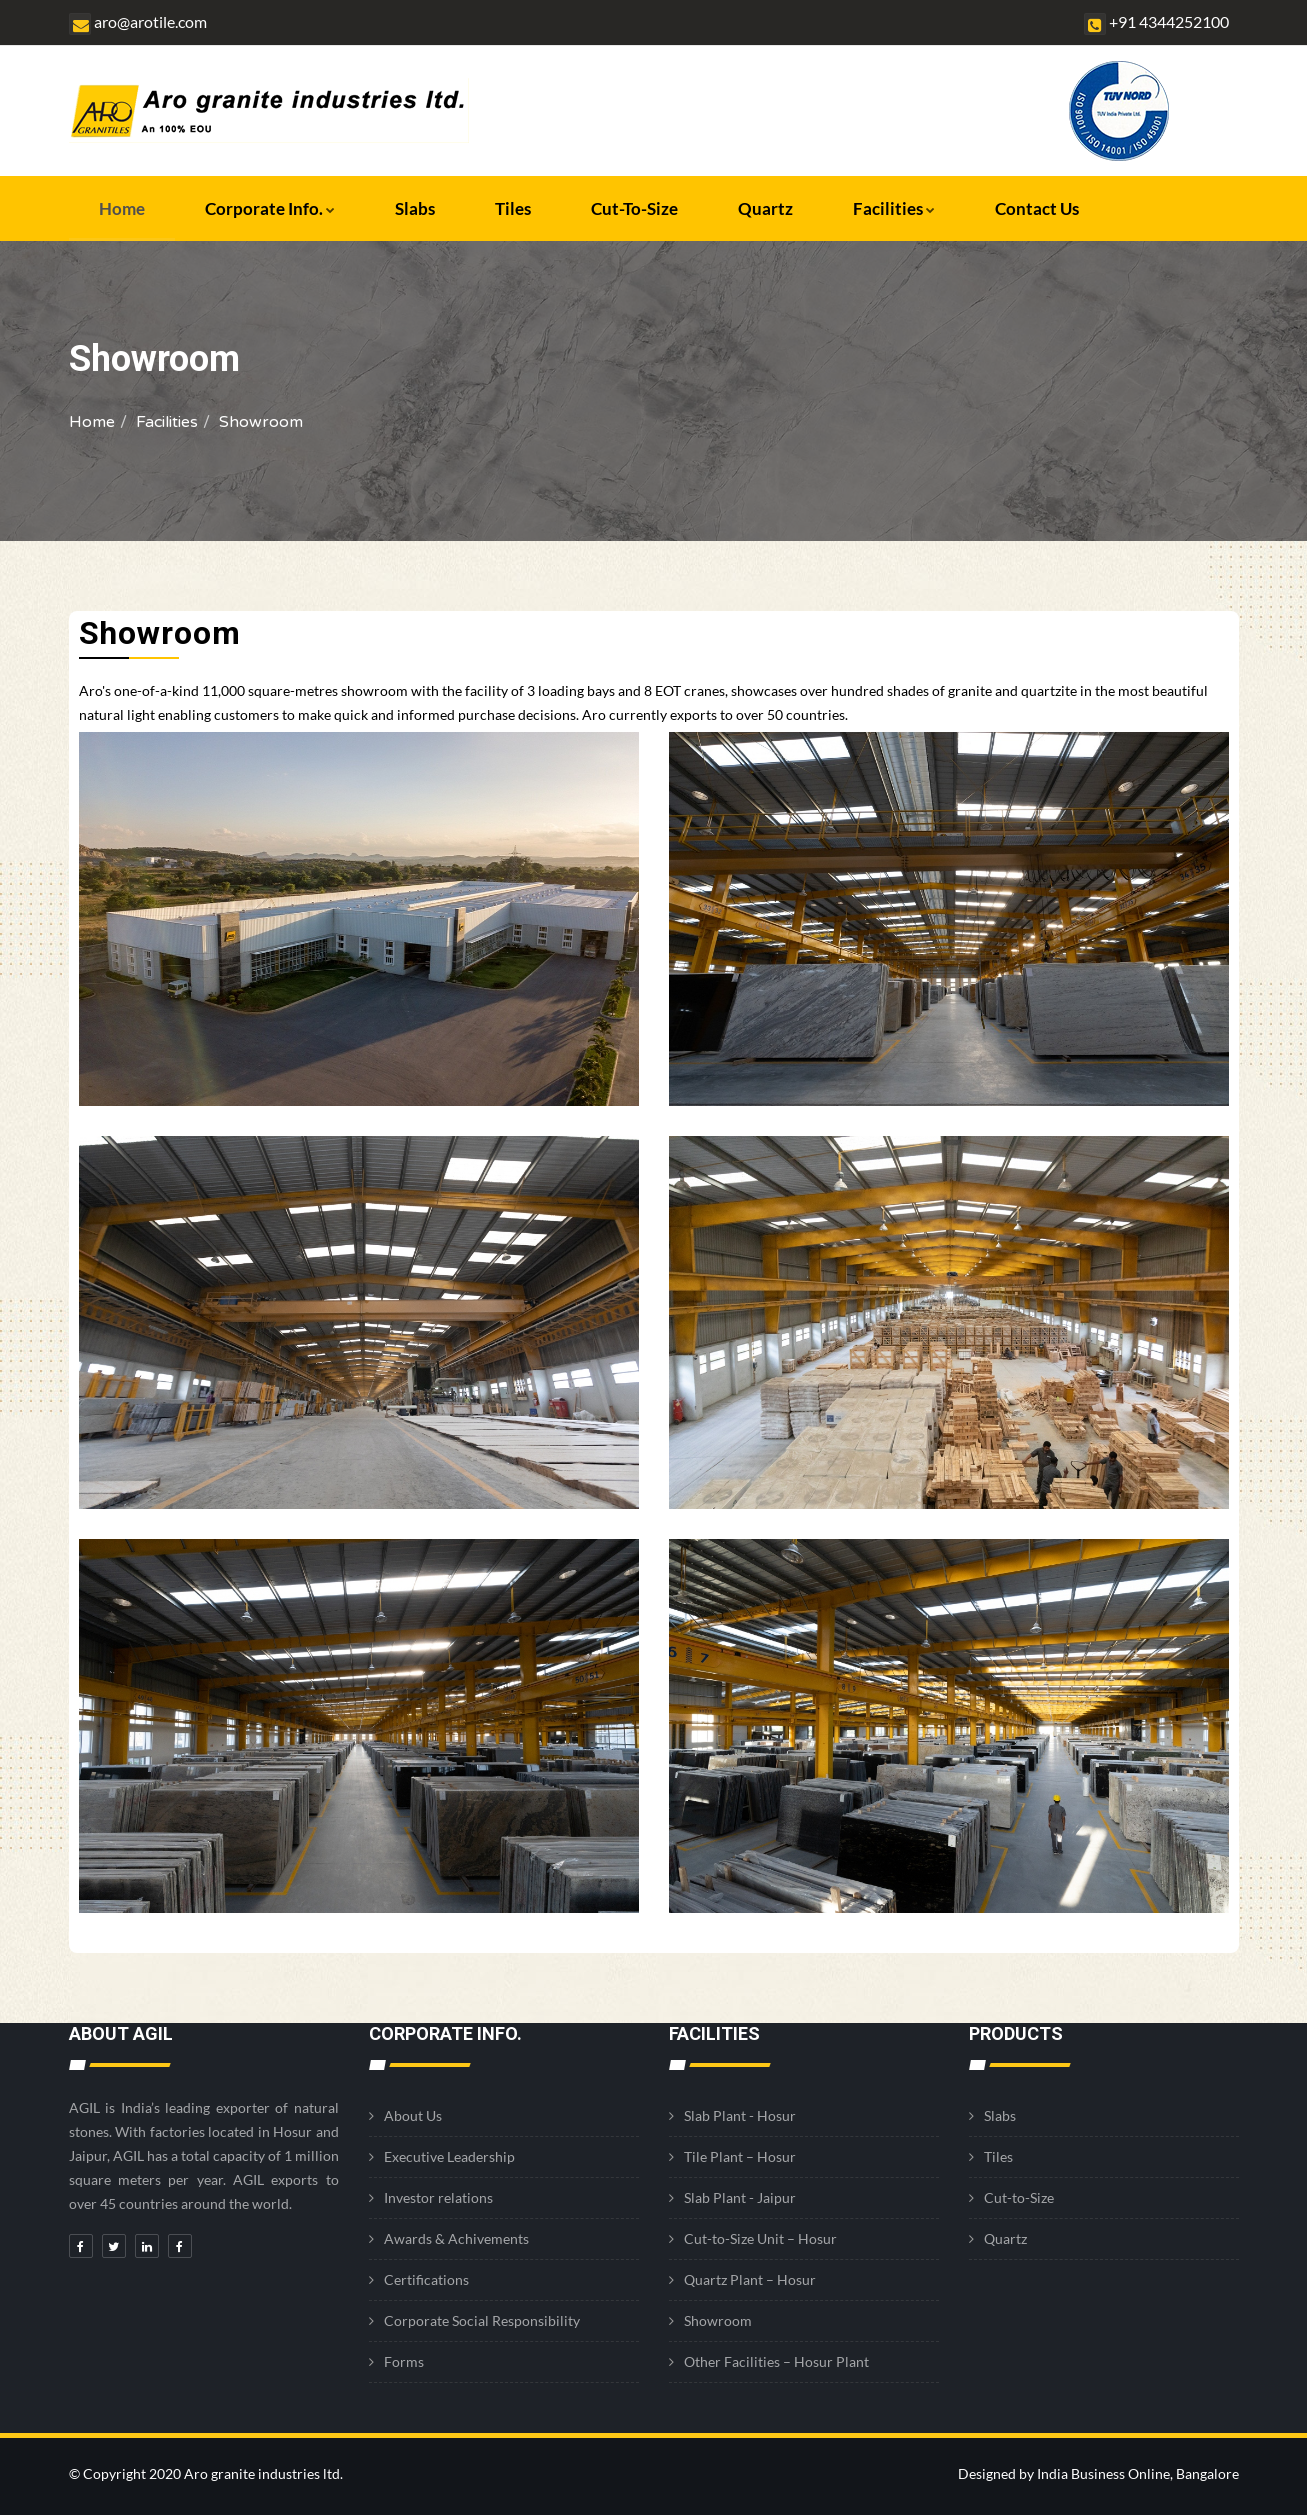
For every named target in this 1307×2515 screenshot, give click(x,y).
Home (122, 208)
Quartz (765, 208)
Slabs (415, 208)
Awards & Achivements (456, 2238)
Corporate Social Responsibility (482, 2320)
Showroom (718, 2320)
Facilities (894, 208)
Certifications (426, 2279)
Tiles (513, 208)
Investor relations (438, 2197)
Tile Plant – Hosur (740, 2156)
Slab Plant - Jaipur (740, 2197)
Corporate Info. (270, 208)
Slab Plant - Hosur (740, 2115)
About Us (413, 2115)
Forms (404, 2361)
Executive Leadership (449, 2156)
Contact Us (1037, 208)
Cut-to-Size (634, 208)
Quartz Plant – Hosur (750, 2279)
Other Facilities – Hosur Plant (776, 2361)
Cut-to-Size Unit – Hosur (760, 2238)
